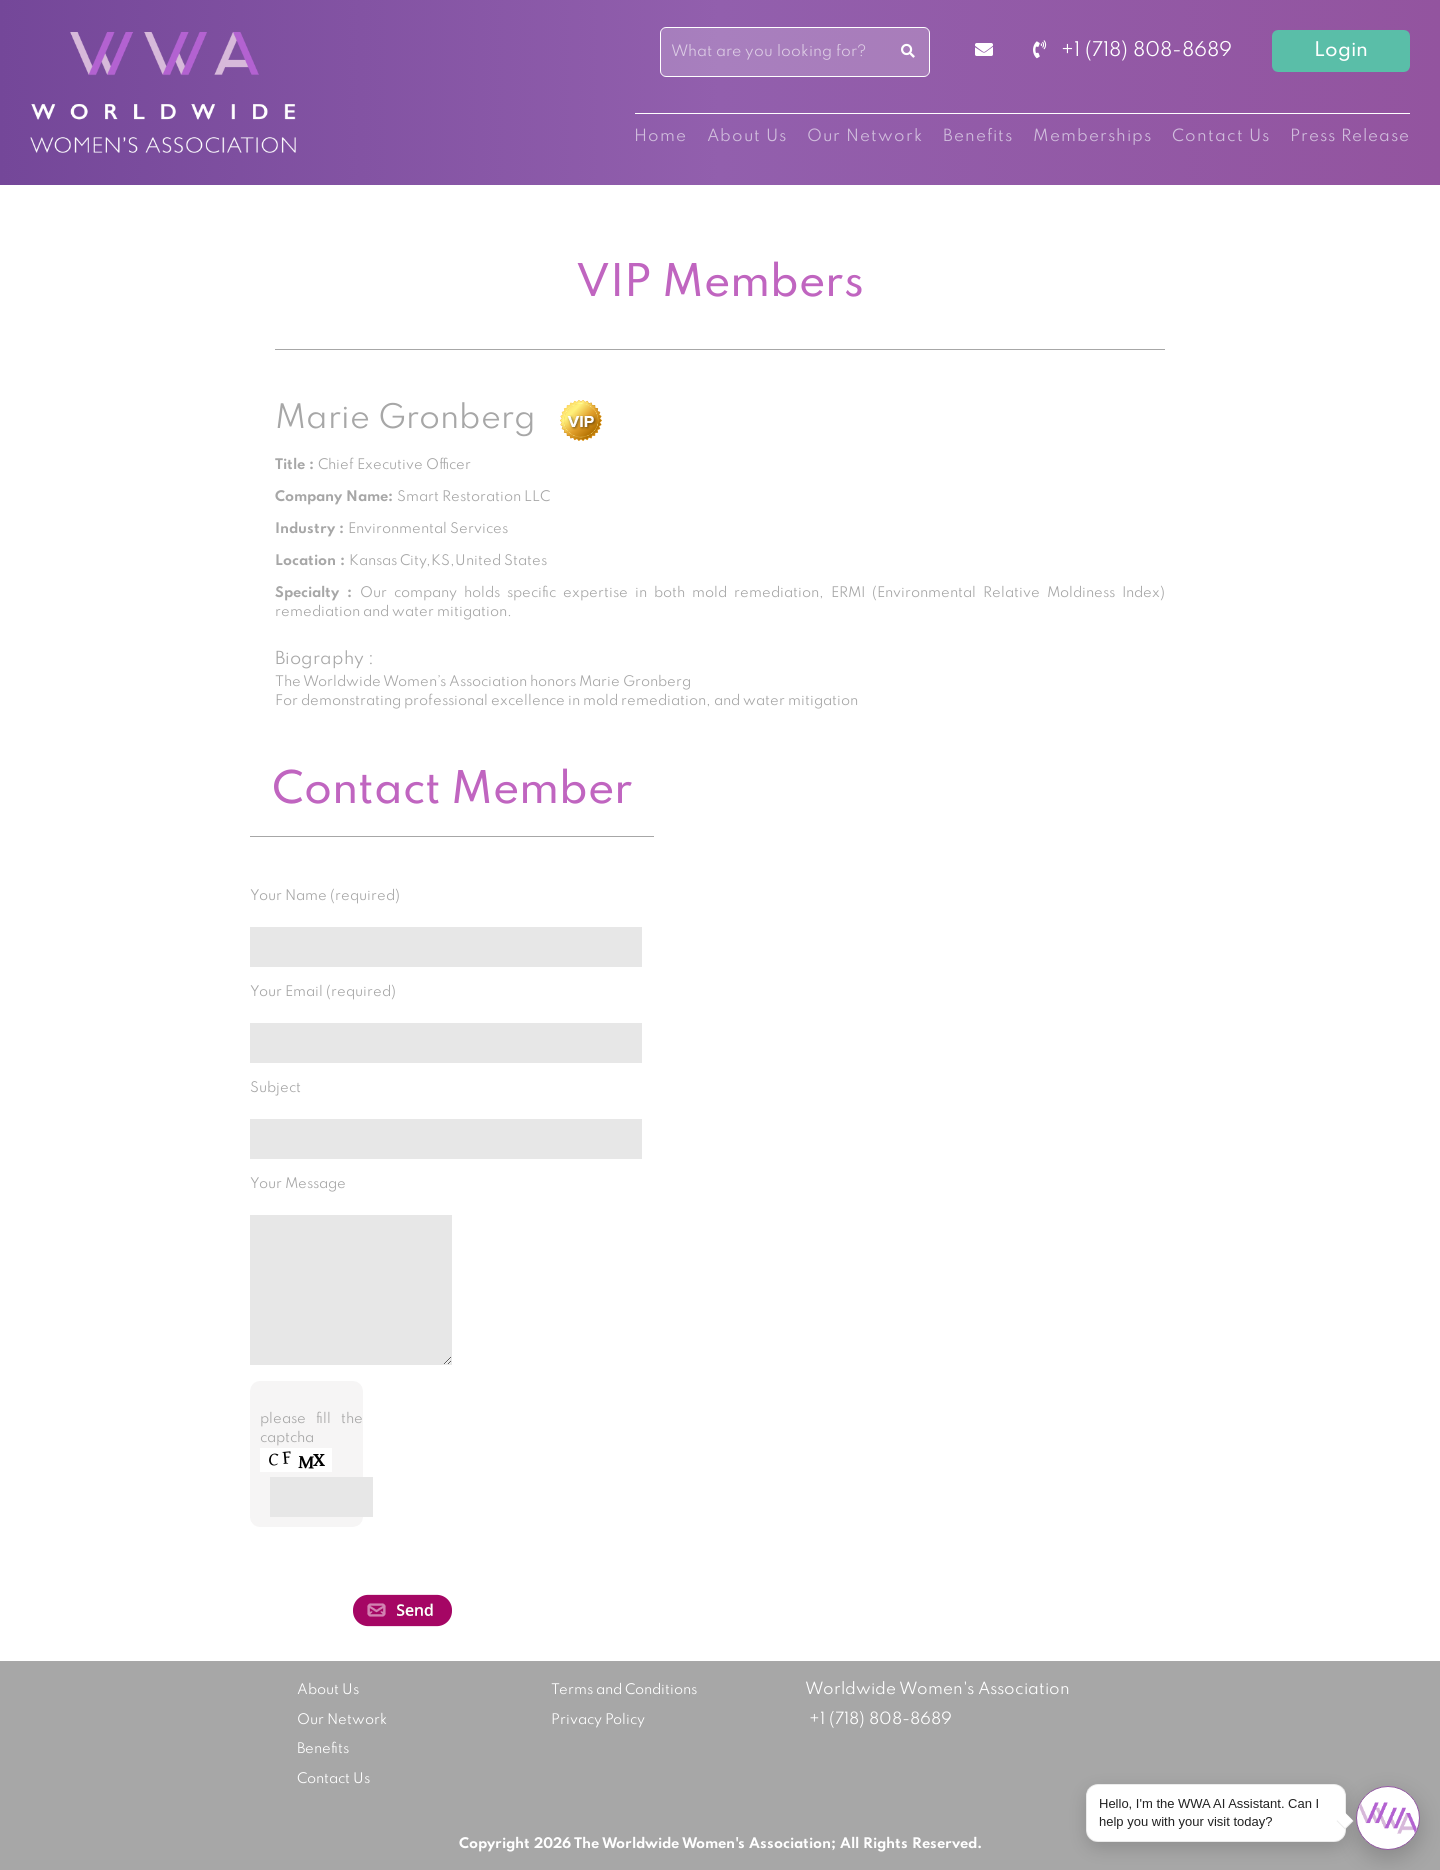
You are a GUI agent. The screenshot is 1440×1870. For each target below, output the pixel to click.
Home (660, 136)
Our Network (865, 136)
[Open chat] (1388, 1818)
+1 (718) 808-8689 (1132, 51)
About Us (747, 136)
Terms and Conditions (624, 1690)
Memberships (1092, 136)
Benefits (978, 136)
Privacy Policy (598, 1720)
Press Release (1350, 136)
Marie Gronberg (405, 419)
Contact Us (1221, 136)
